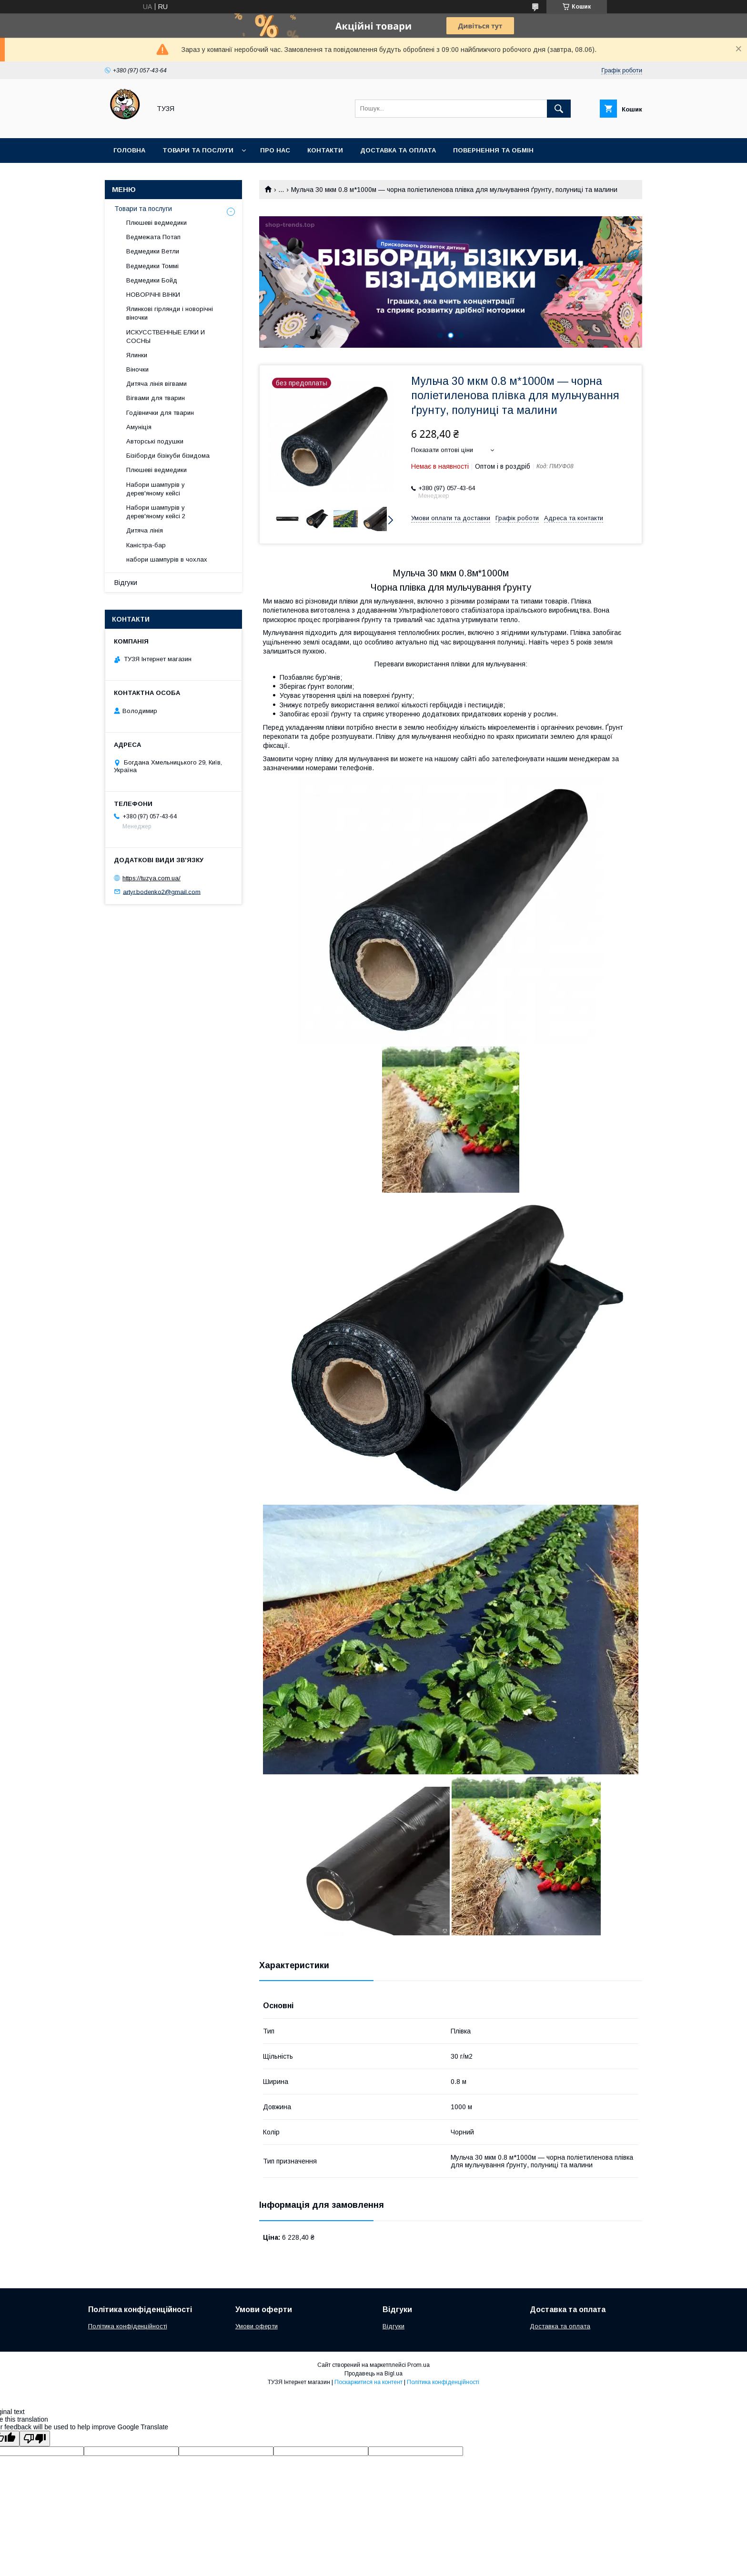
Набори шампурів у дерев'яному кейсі (155, 489)
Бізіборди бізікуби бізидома (168, 455)
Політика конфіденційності (127, 2326)
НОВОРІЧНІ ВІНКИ (153, 294)
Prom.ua (418, 2365)
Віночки (137, 369)
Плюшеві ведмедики (156, 222)
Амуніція (138, 427)
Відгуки (125, 582)
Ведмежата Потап (153, 237)
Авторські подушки (154, 441)
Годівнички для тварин (160, 412)
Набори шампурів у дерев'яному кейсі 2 (155, 512)
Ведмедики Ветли (152, 251)
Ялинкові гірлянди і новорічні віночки (169, 313)
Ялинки (136, 355)
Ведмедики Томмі (152, 266)
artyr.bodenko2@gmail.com (162, 891)
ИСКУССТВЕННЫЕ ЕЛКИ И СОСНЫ (165, 336)
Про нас (275, 150)
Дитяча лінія (144, 530)
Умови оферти (256, 2326)
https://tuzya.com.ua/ (151, 878)
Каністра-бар (146, 545)
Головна (129, 150)
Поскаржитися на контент (368, 2382)
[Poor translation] (35, 2438)
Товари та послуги (197, 150)
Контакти (325, 150)
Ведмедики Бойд (151, 280)
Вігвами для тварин (155, 398)
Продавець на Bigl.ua (373, 2373)
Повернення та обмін (493, 150)
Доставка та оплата (398, 150)
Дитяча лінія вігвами (156, 383)
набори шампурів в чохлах (166, 559)
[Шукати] (559, 109)
